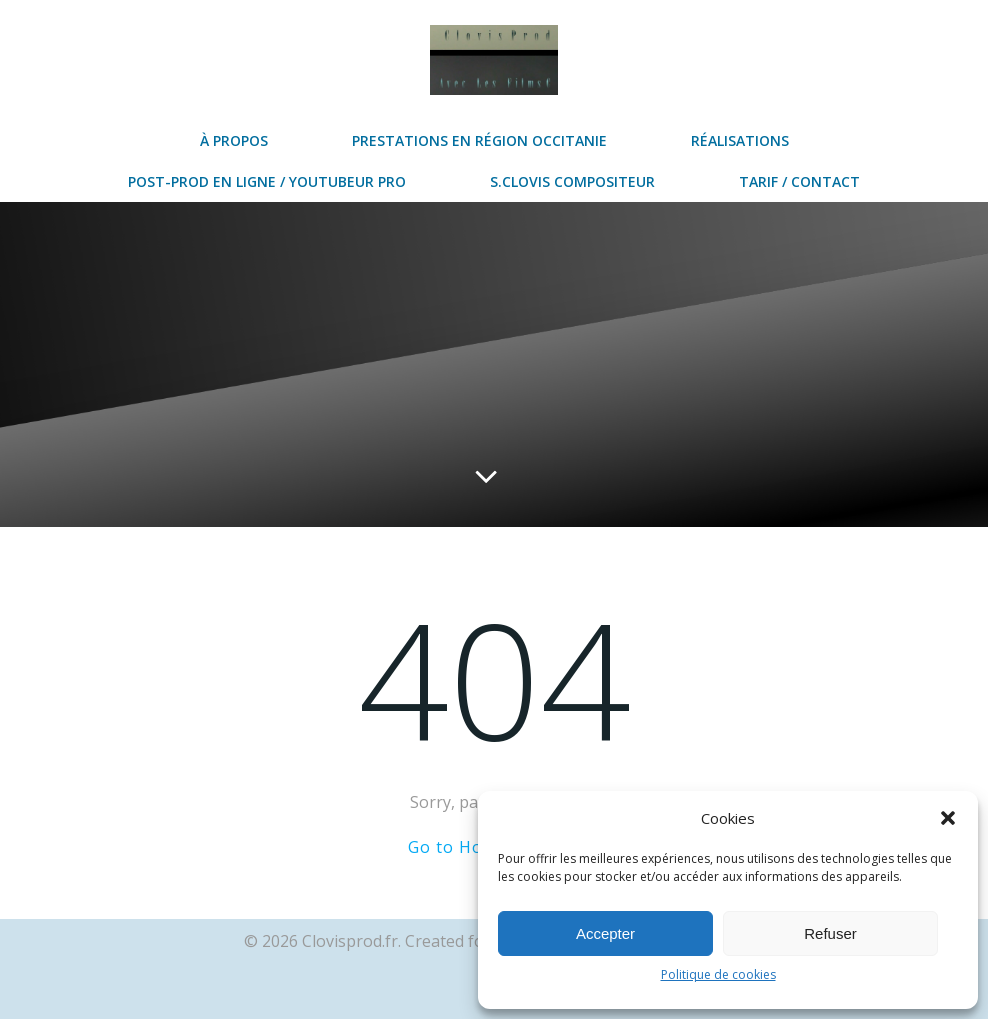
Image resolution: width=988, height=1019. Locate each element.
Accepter (605, 933)
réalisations (740, 140)
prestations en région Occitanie (479, 140)
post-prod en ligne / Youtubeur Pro (267, 181)
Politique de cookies (718, 974)
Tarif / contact (799, 181)
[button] (948, 818)
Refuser (830, 933)
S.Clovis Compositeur (572, 181)
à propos (234, 140)
